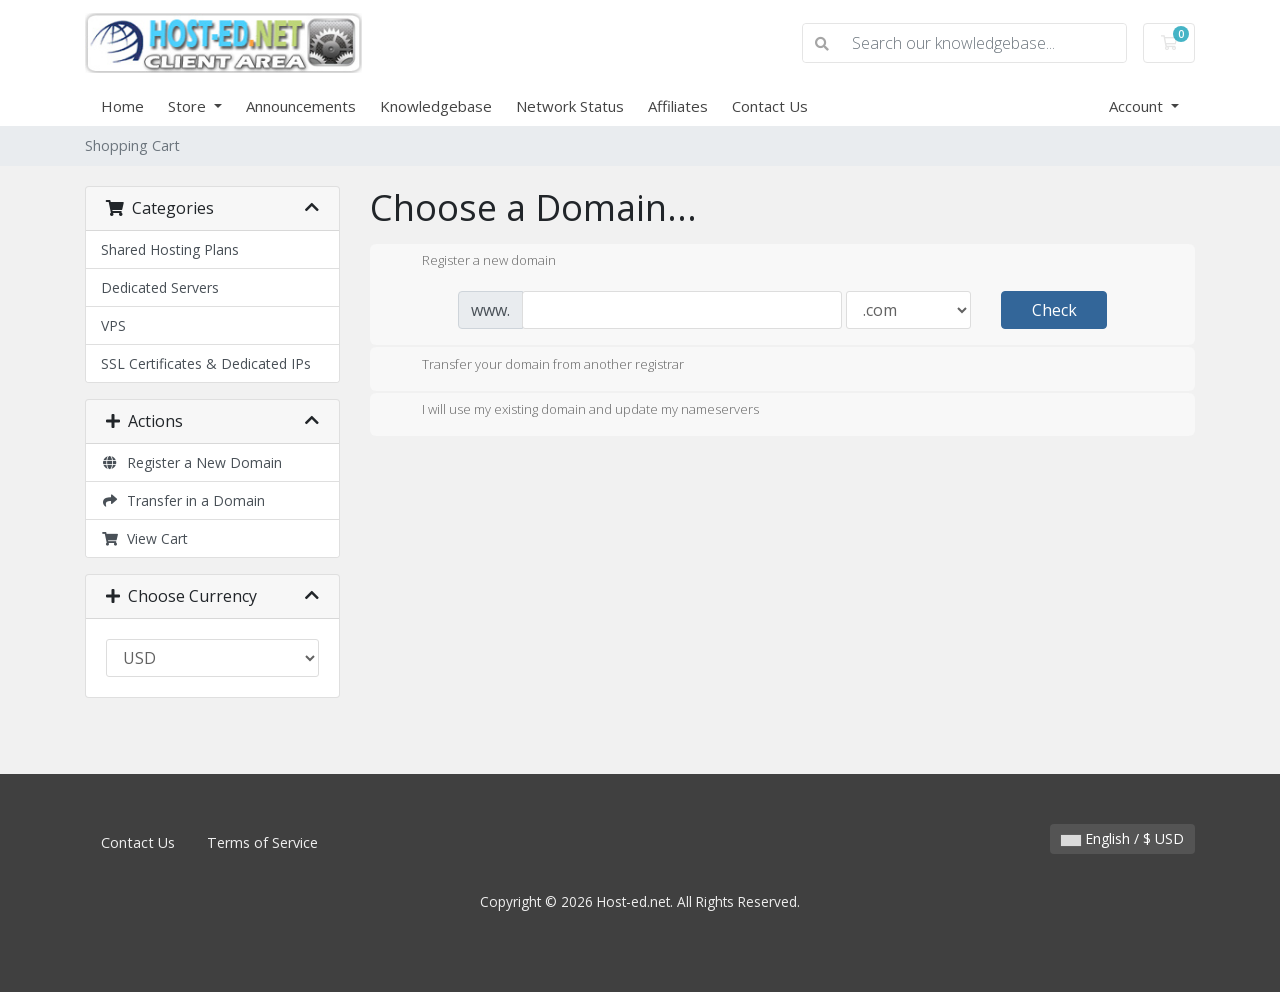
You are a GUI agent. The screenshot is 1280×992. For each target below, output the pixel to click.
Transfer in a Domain (183, 500)
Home (122, 106)
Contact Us (770, 106)
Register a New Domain (191, 462)
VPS (113, 325)
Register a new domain (473, 262)
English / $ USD (1122, 838)
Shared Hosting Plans (170, 249)
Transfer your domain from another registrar (537, 366)
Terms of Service (262, 842)
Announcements (301, 106)
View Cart (144, 538)
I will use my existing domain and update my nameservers (574, 411)
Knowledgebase (436, 106)
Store (189, 106)
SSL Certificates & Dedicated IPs (206, 363)
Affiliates (678, 106)
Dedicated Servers (160, 287)
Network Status (570, 106)
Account (1138, 106)
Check (1054, 310)
